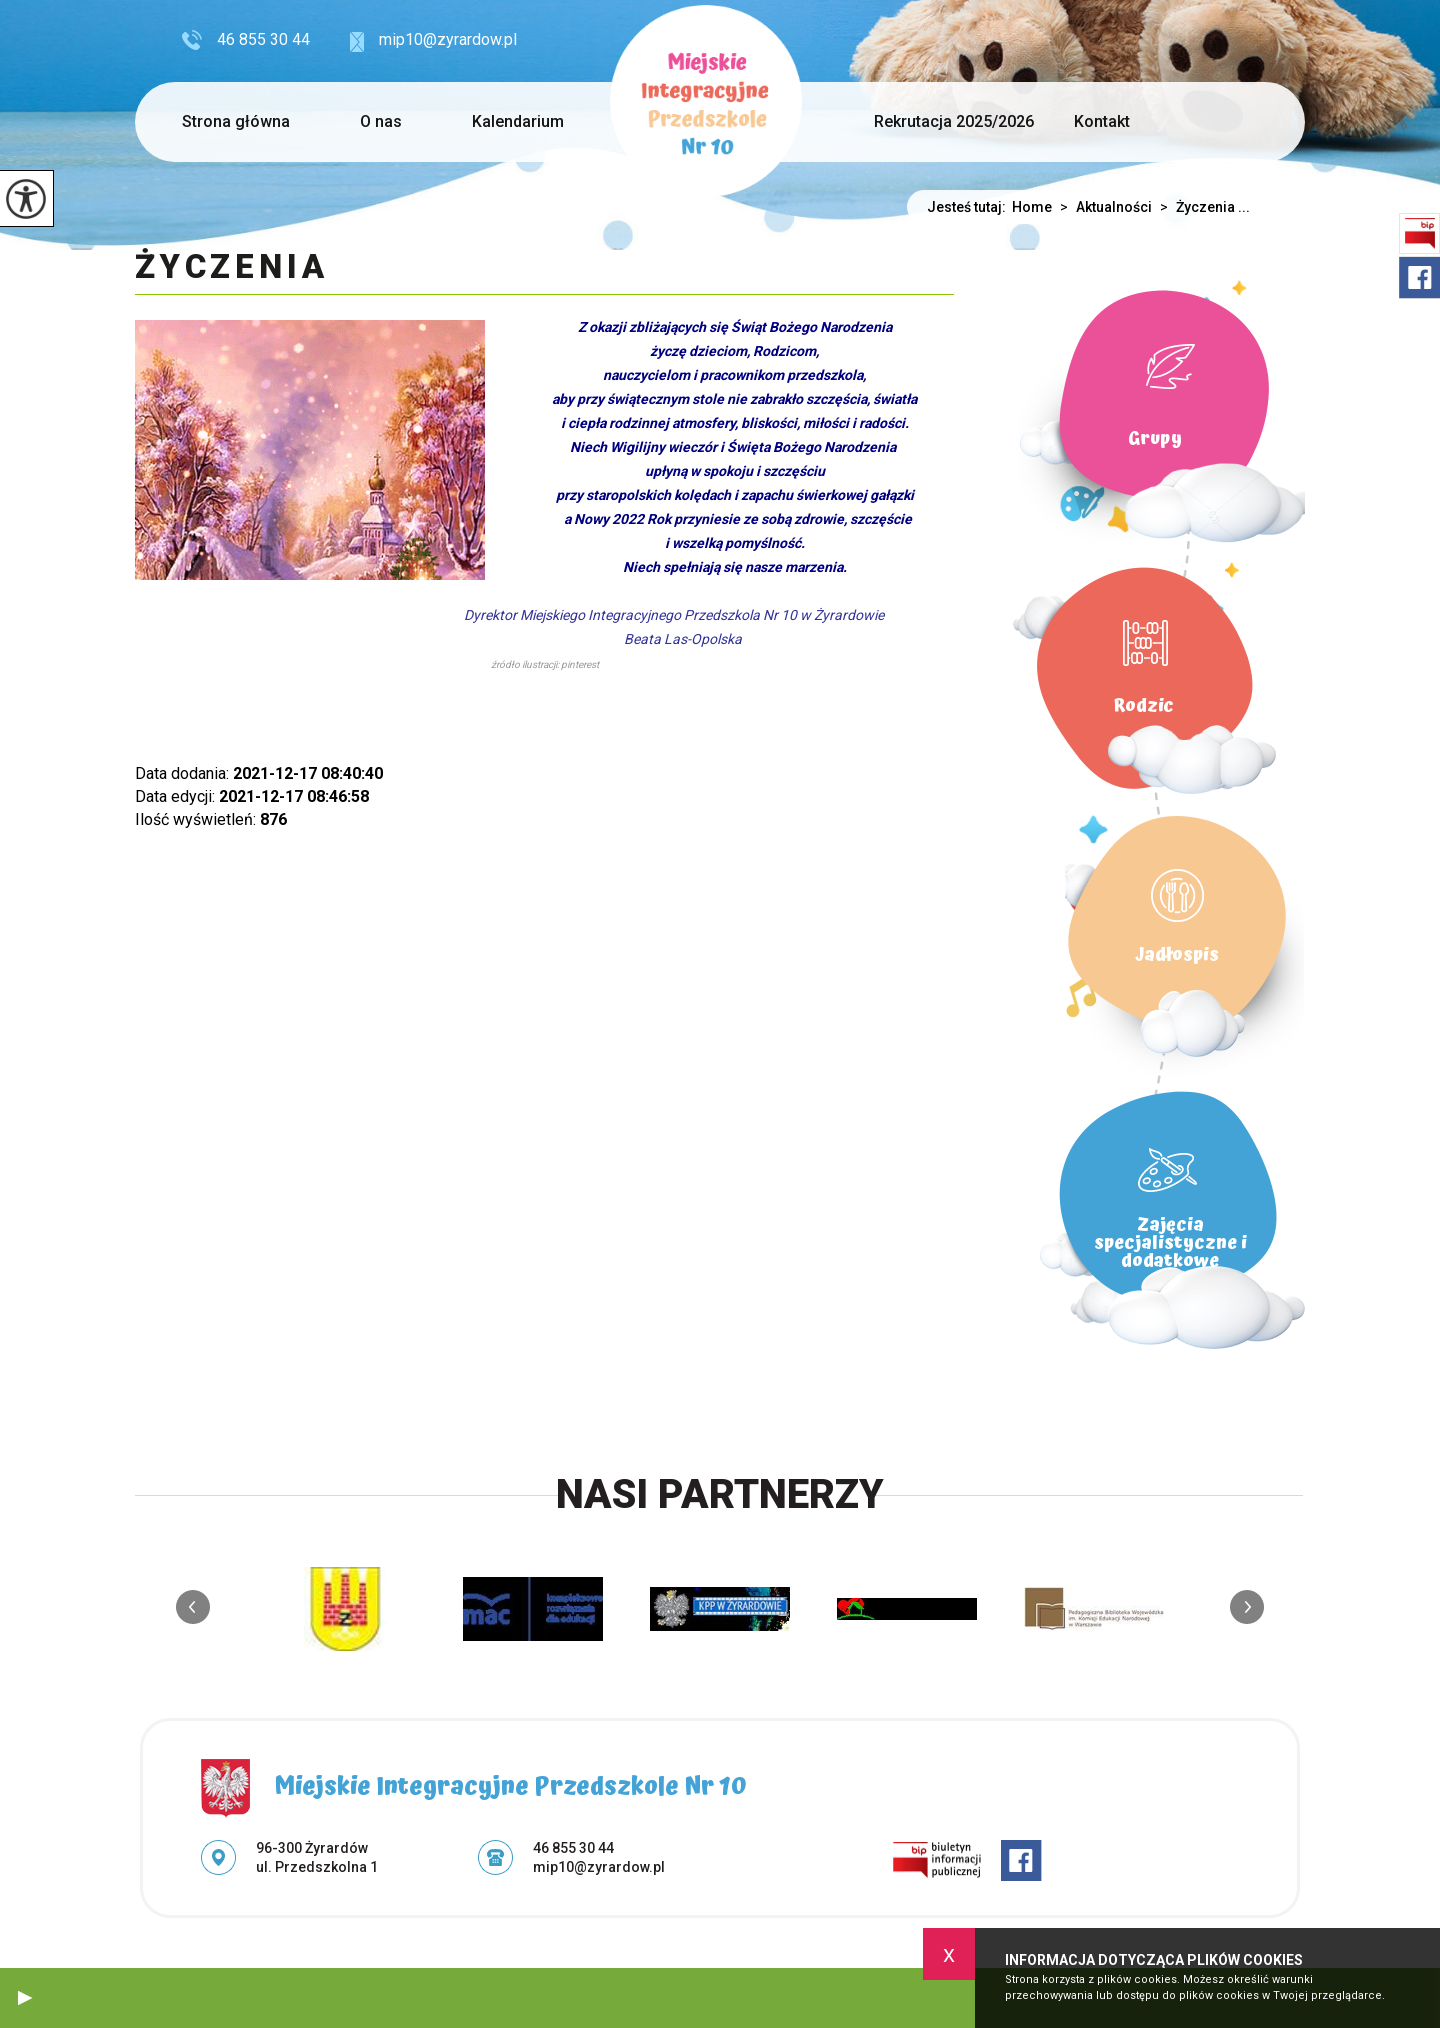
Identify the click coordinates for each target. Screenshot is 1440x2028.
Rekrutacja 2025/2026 (954, 121)
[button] (25, 1998)
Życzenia (231, 268)
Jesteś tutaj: (969, 207)
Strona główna (236, 121)
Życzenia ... (1201, 207)
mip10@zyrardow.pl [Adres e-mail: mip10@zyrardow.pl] (599, 1867)
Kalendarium (518, 121)
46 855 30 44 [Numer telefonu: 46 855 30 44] (573, 1848)
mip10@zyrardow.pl (433, 41)
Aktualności (1102, 207)
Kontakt (1102, 121)
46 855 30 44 (246, 40)
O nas (381, 121)
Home (1032, 207)
